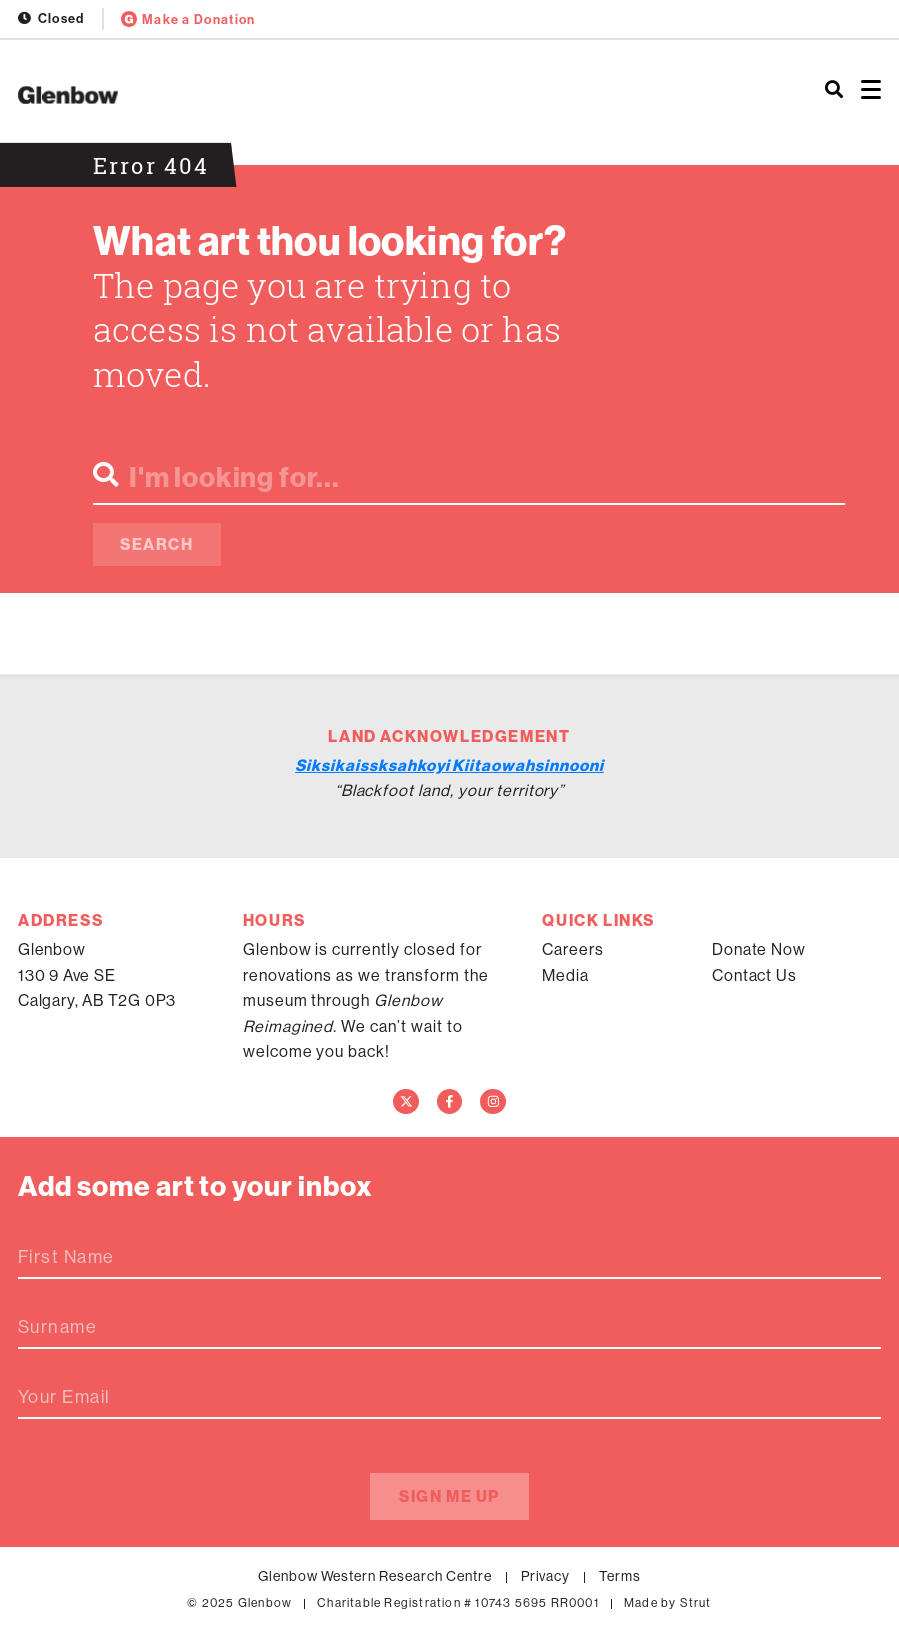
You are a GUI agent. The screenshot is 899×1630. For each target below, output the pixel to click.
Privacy (546, 1576)
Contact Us (755, 975)
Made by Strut (668, 1602)
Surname (57, 1327)
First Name (66, 1257)
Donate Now (759, 949)
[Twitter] (406, 1102)
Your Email (64, 1397)
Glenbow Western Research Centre (375, 1576)
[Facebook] (450, 1102)
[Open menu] (871, 90)
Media (565, 975)
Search (157, 544)
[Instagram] (493, 1102)
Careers (573, 949)
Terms (620, 1576)
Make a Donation (188, 19)
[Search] (834, 90)
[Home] (299, 95)
